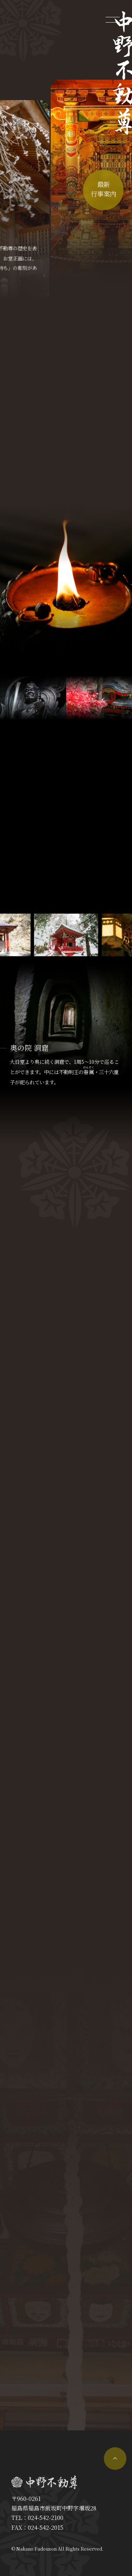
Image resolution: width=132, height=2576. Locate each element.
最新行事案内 (103, 189)
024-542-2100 (45, 2518)
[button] (107, 935)
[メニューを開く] (112, 19)
